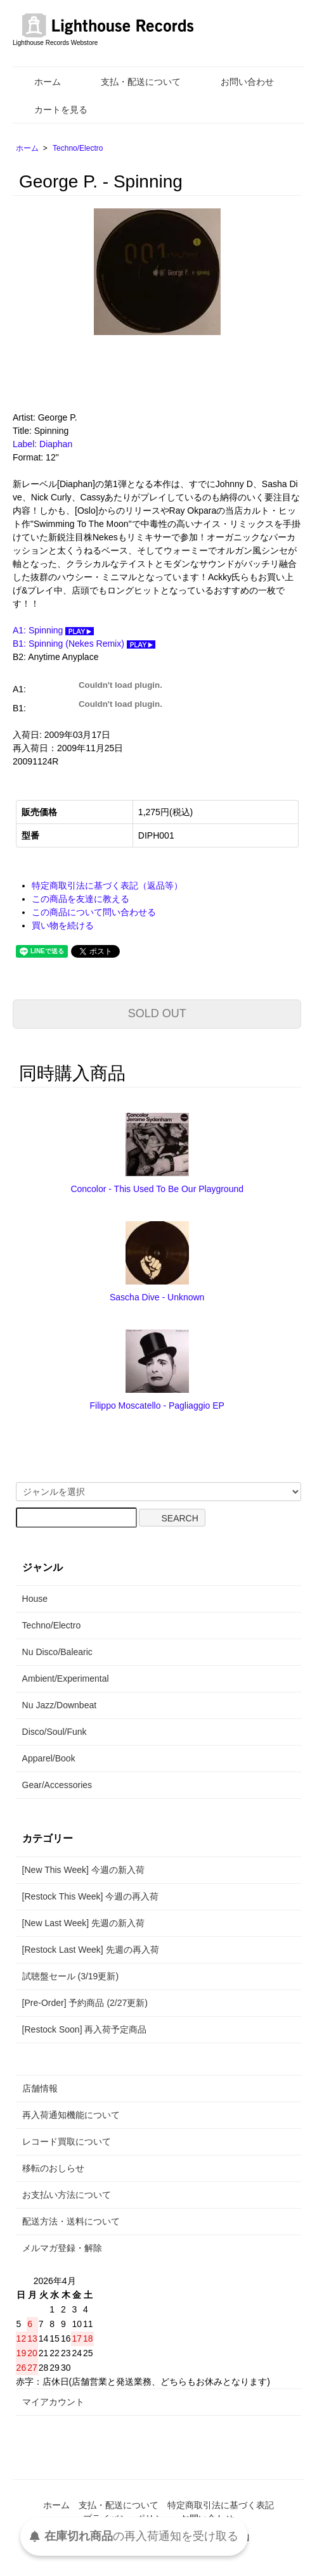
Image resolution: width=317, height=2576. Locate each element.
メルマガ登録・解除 (62, 2248)
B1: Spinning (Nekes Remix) (84, 643)
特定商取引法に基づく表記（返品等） (107, 885)
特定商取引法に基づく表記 (220, 2505)
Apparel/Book (48, 1758)
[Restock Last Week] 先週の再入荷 (90, 1950)
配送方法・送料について (71, 2221)
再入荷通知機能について (71, 2115)
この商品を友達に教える (80, 899)
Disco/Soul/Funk (54, 1732)
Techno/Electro (78, 148)
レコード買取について (66, 2141)
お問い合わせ (238, 82)
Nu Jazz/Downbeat (59, 1705)
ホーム (38, 82)
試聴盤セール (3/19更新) (70, 1976)
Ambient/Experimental (65, 1678)
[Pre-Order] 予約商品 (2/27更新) (85, 2003)
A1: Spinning (53, 630)
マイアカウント (53, 2402)
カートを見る (51, 110)
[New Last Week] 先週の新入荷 (83, 1923)
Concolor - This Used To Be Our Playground (156, 1189)
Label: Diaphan (42, 444)
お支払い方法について (66, 2195)
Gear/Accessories (57, 1785)
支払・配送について (131, 82)
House (35, 1599)
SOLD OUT (157, 1013)
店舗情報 (40, 2088)
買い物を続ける (63, 925)
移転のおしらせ (53, 2168)
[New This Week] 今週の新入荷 (83, 1870)
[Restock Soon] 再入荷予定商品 (84, 2029)
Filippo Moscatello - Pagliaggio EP (156, 1405)
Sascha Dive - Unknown (157, 1297)
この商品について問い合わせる (94, 912)
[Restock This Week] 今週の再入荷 (90, 1896)
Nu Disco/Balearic (57, 1652)
